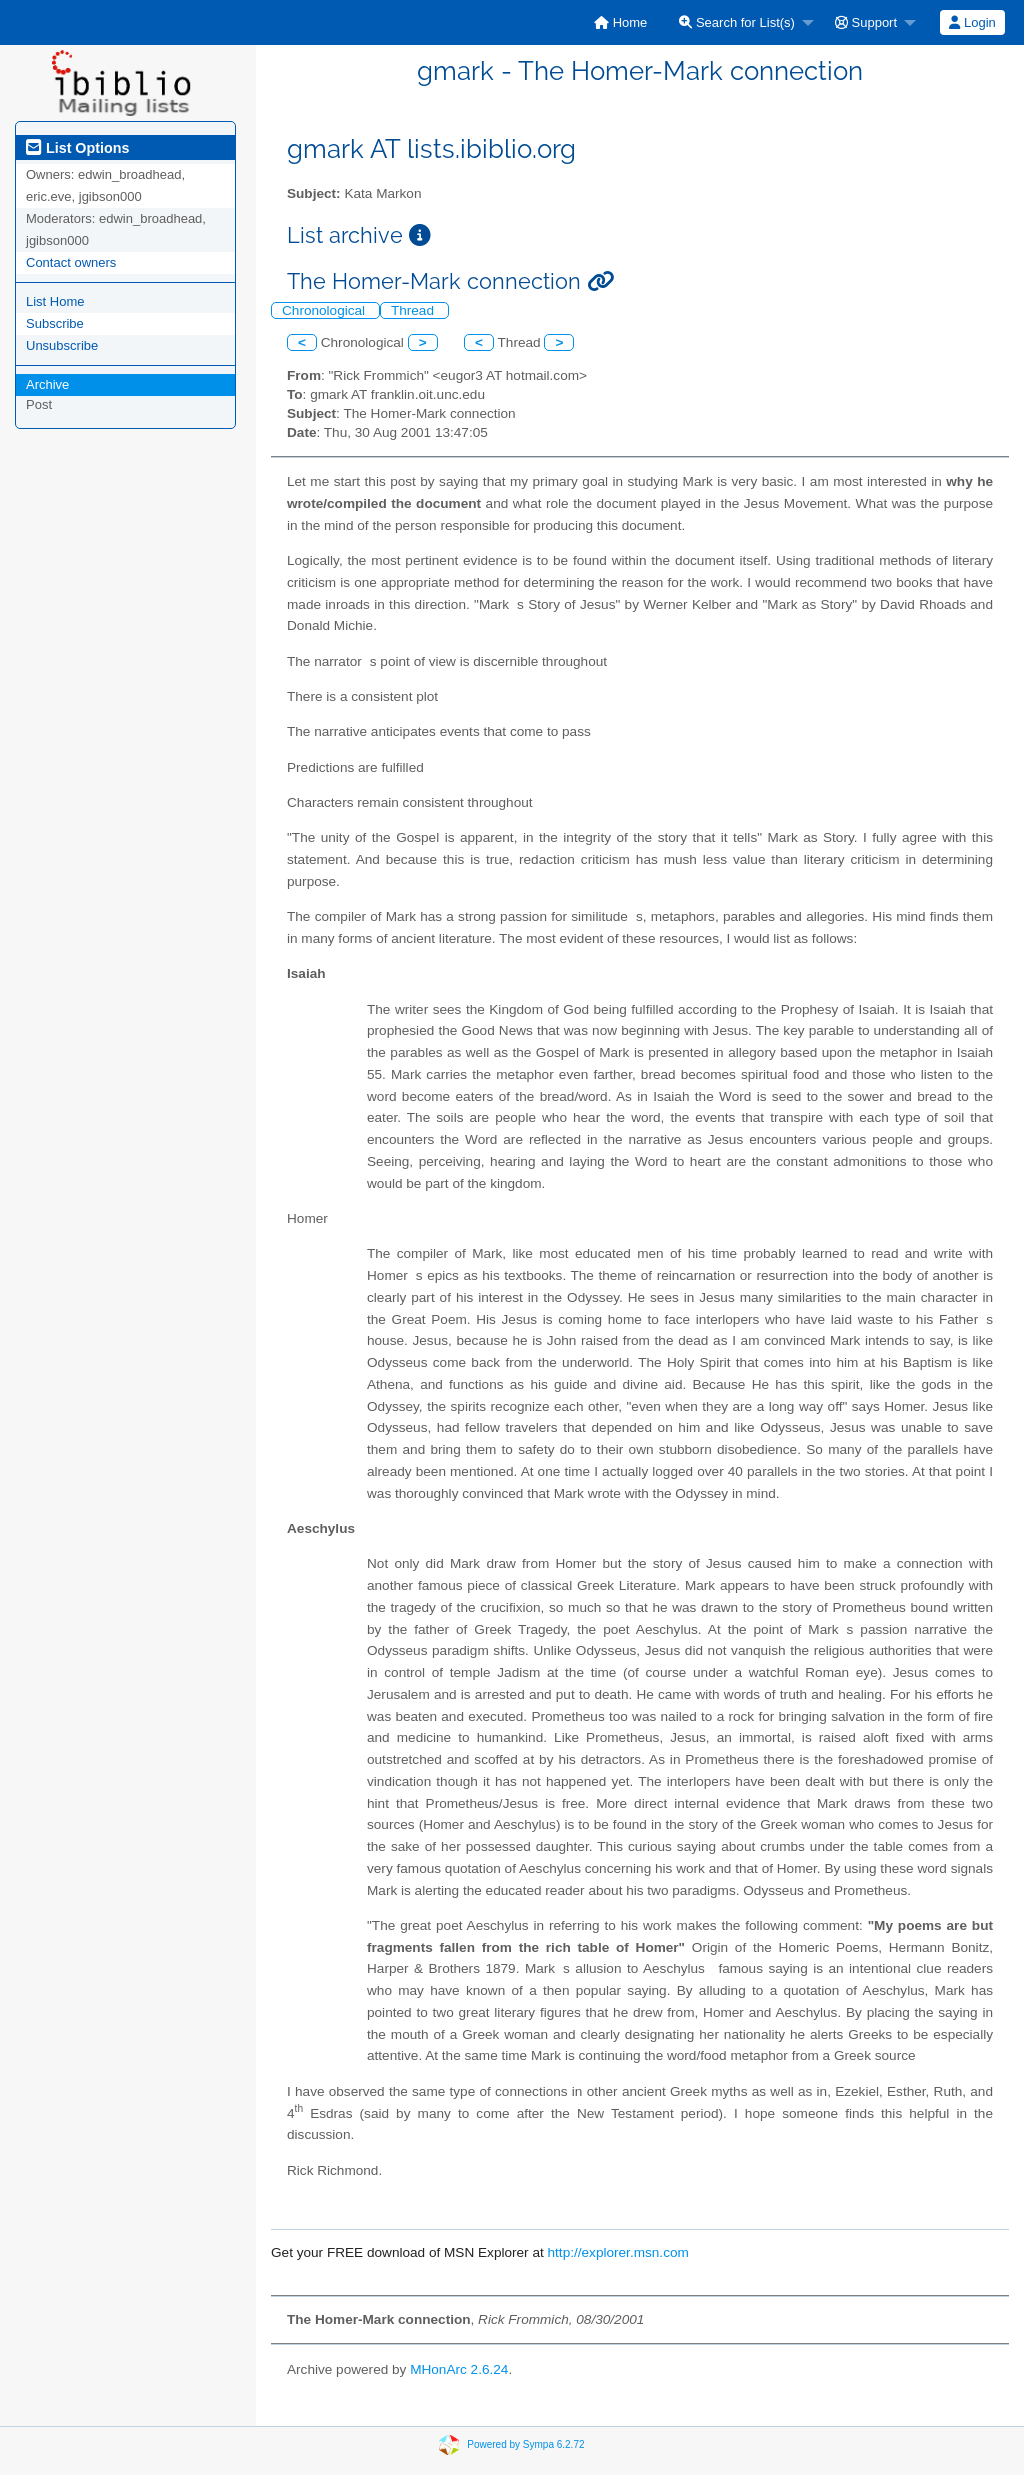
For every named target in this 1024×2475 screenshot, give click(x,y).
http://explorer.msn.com (618, 2252)
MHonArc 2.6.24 (459, 2369)
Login (972, 22)
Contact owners (71, 262)
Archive (47, 384)
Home (620, 22)
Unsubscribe (62, 345)
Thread (414, 310)
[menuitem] (620, 22)
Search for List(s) (737, 22)
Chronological (325, 310)
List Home (55, 301)
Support (866, 22)
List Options (77, 148)
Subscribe (55, 323)
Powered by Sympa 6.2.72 (525, 2444)
